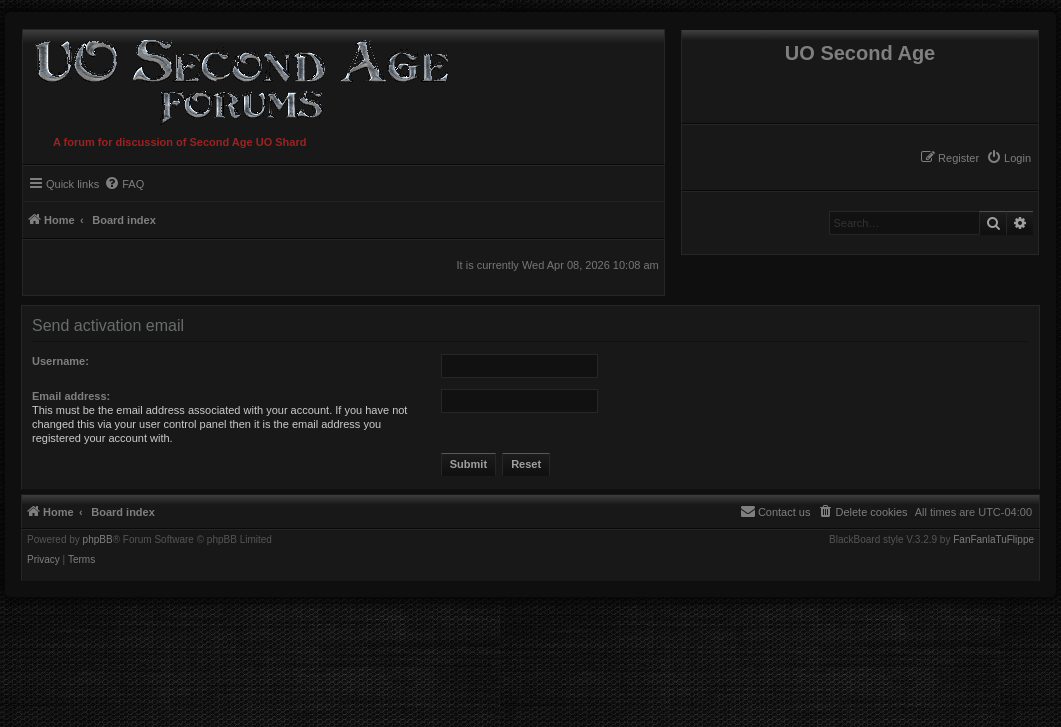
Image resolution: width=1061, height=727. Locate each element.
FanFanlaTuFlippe (993, 540)
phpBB (98, 540)
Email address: (71, 396)
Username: (60, 361)
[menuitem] (1008, 158)
